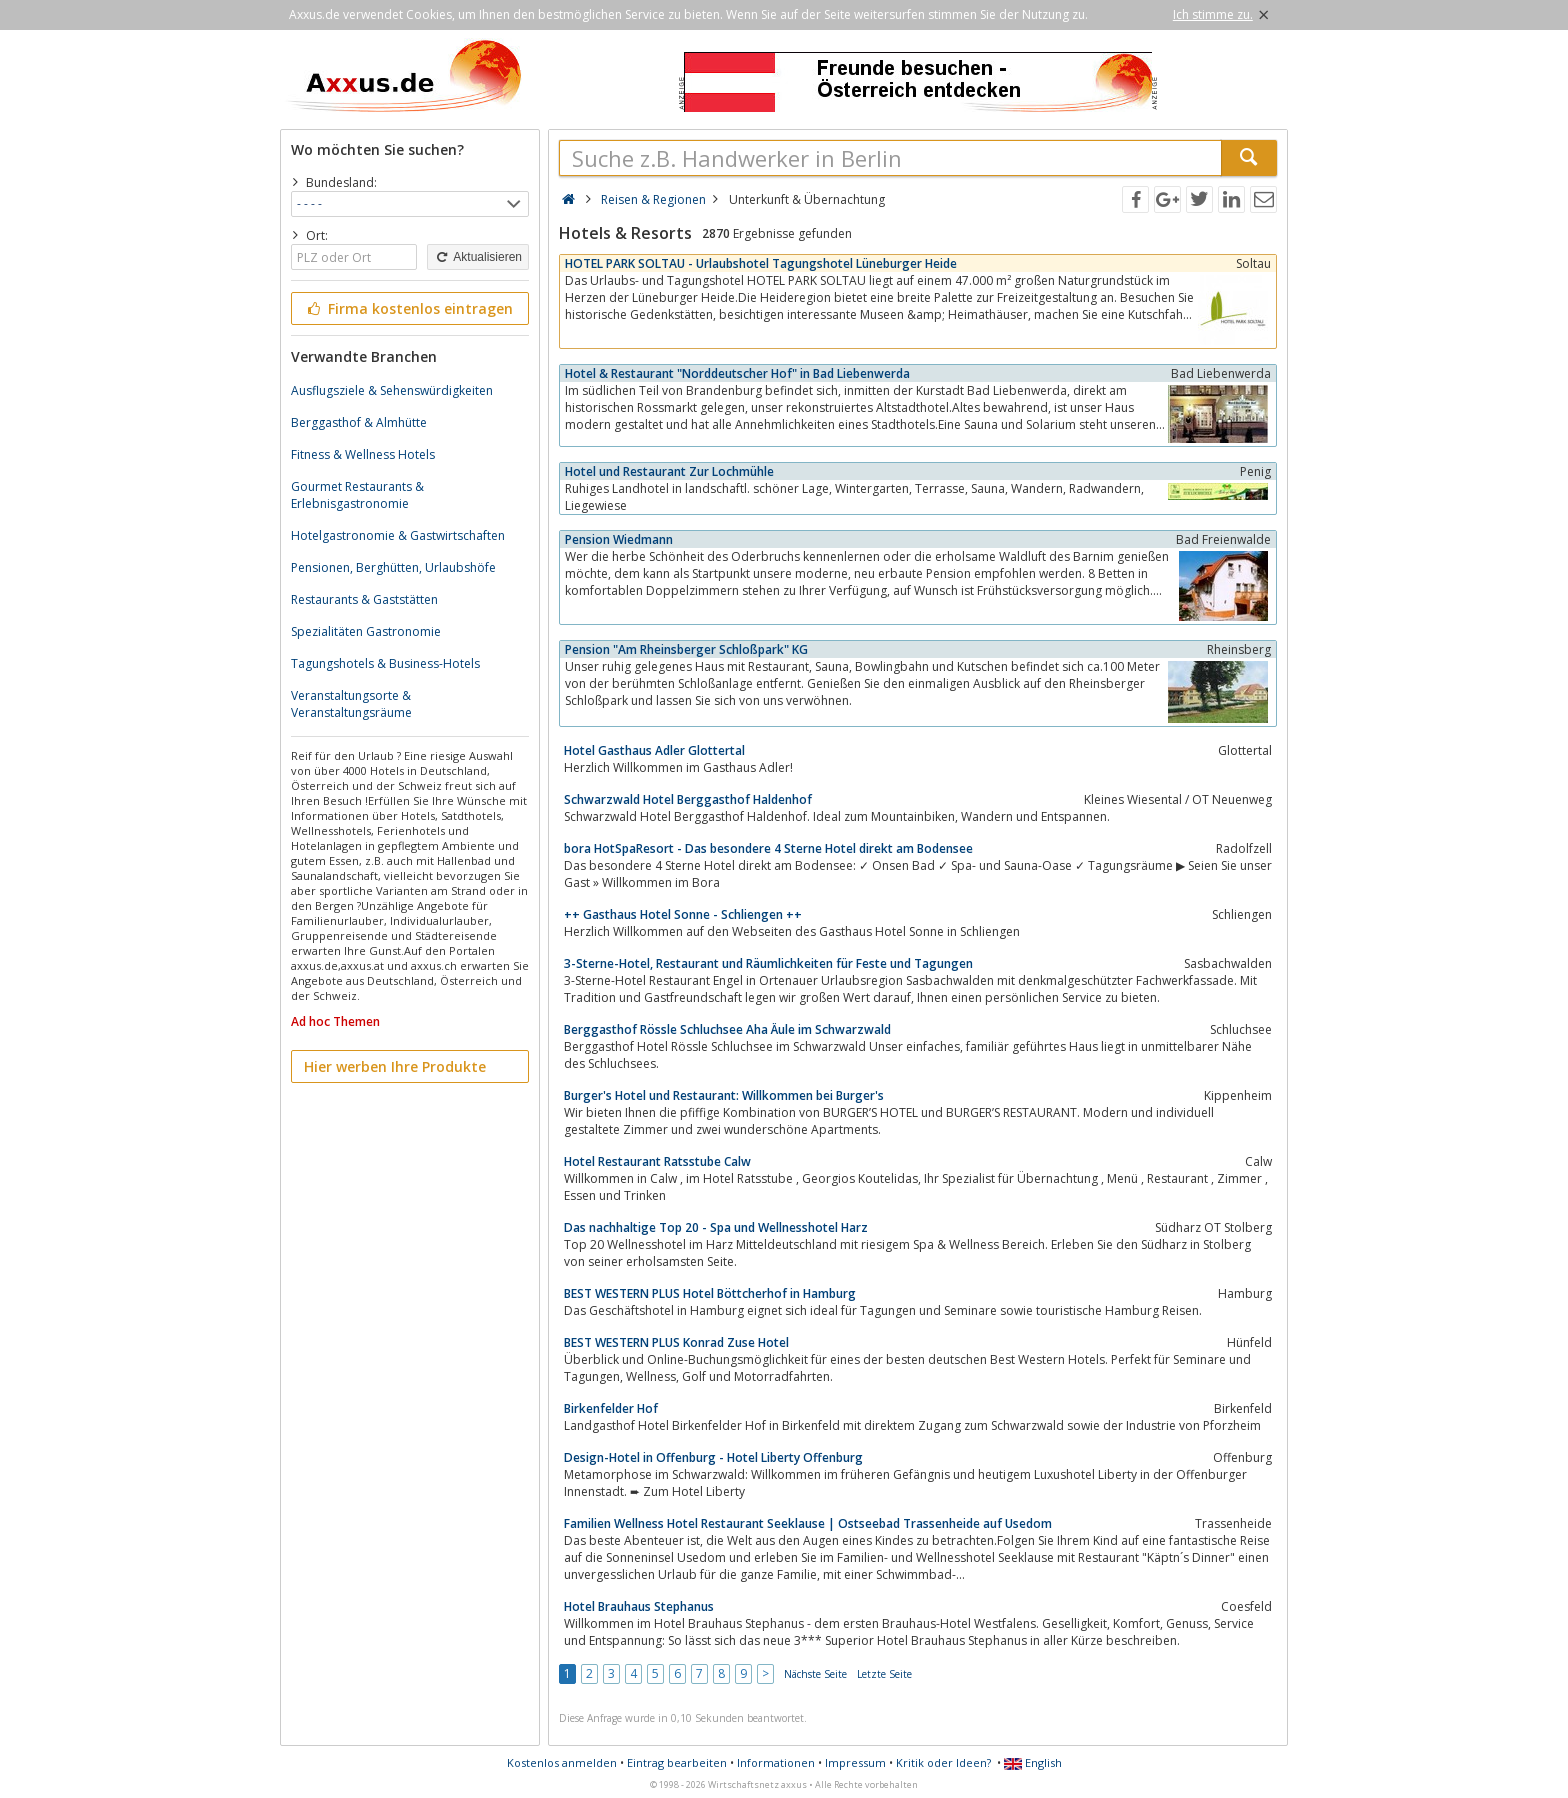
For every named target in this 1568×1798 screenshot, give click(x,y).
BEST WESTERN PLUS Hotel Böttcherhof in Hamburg (710, 1293)
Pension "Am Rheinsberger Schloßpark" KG (686, 649)
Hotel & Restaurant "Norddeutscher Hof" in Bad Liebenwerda (737, 373)
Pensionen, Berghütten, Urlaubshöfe (393, 567)
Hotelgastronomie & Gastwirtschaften (398, 535)
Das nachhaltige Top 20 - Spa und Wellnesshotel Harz (716, 1227)
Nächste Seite (815, 1674)
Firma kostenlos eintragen (408, 308)
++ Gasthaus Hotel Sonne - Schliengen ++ (683, 914)
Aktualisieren (478, 257)
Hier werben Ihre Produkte (395, 1066)
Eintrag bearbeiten (677, 1762)
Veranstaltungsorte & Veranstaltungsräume (351, 704)
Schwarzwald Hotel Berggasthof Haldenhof (688, 799)
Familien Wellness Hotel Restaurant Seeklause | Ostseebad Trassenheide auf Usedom (808, 1523)
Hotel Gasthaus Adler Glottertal (654, 750)
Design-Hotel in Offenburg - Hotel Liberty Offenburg (713, 1457)
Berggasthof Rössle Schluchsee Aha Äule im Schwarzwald (727, 1029)
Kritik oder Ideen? (943, 1762)
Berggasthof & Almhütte (359, 422)
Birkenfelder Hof (611, 1408)
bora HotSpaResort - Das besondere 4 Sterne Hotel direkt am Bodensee (768, 848)
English (1033, 1762)
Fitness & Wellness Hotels (363, 454)
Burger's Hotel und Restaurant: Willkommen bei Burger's (724, 1095)
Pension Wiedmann (619, 539)
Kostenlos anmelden (562, 1762)
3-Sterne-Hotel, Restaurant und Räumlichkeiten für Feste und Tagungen (768, 963)
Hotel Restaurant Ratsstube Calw (657, 1161)
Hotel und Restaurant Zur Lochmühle (669, 471)
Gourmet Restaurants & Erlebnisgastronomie (357, 495)
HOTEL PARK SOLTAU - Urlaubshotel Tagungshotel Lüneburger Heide (761, 263)
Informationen (776, 1762)
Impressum (855, 1762)
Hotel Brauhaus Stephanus (639, 1606)
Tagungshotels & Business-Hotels (385, 663)
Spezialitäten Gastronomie (366, 631)
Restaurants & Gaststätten (364, 599)
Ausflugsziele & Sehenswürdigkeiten (392, 390)
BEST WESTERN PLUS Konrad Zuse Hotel (676, 1342)
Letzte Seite (884, 1674)
